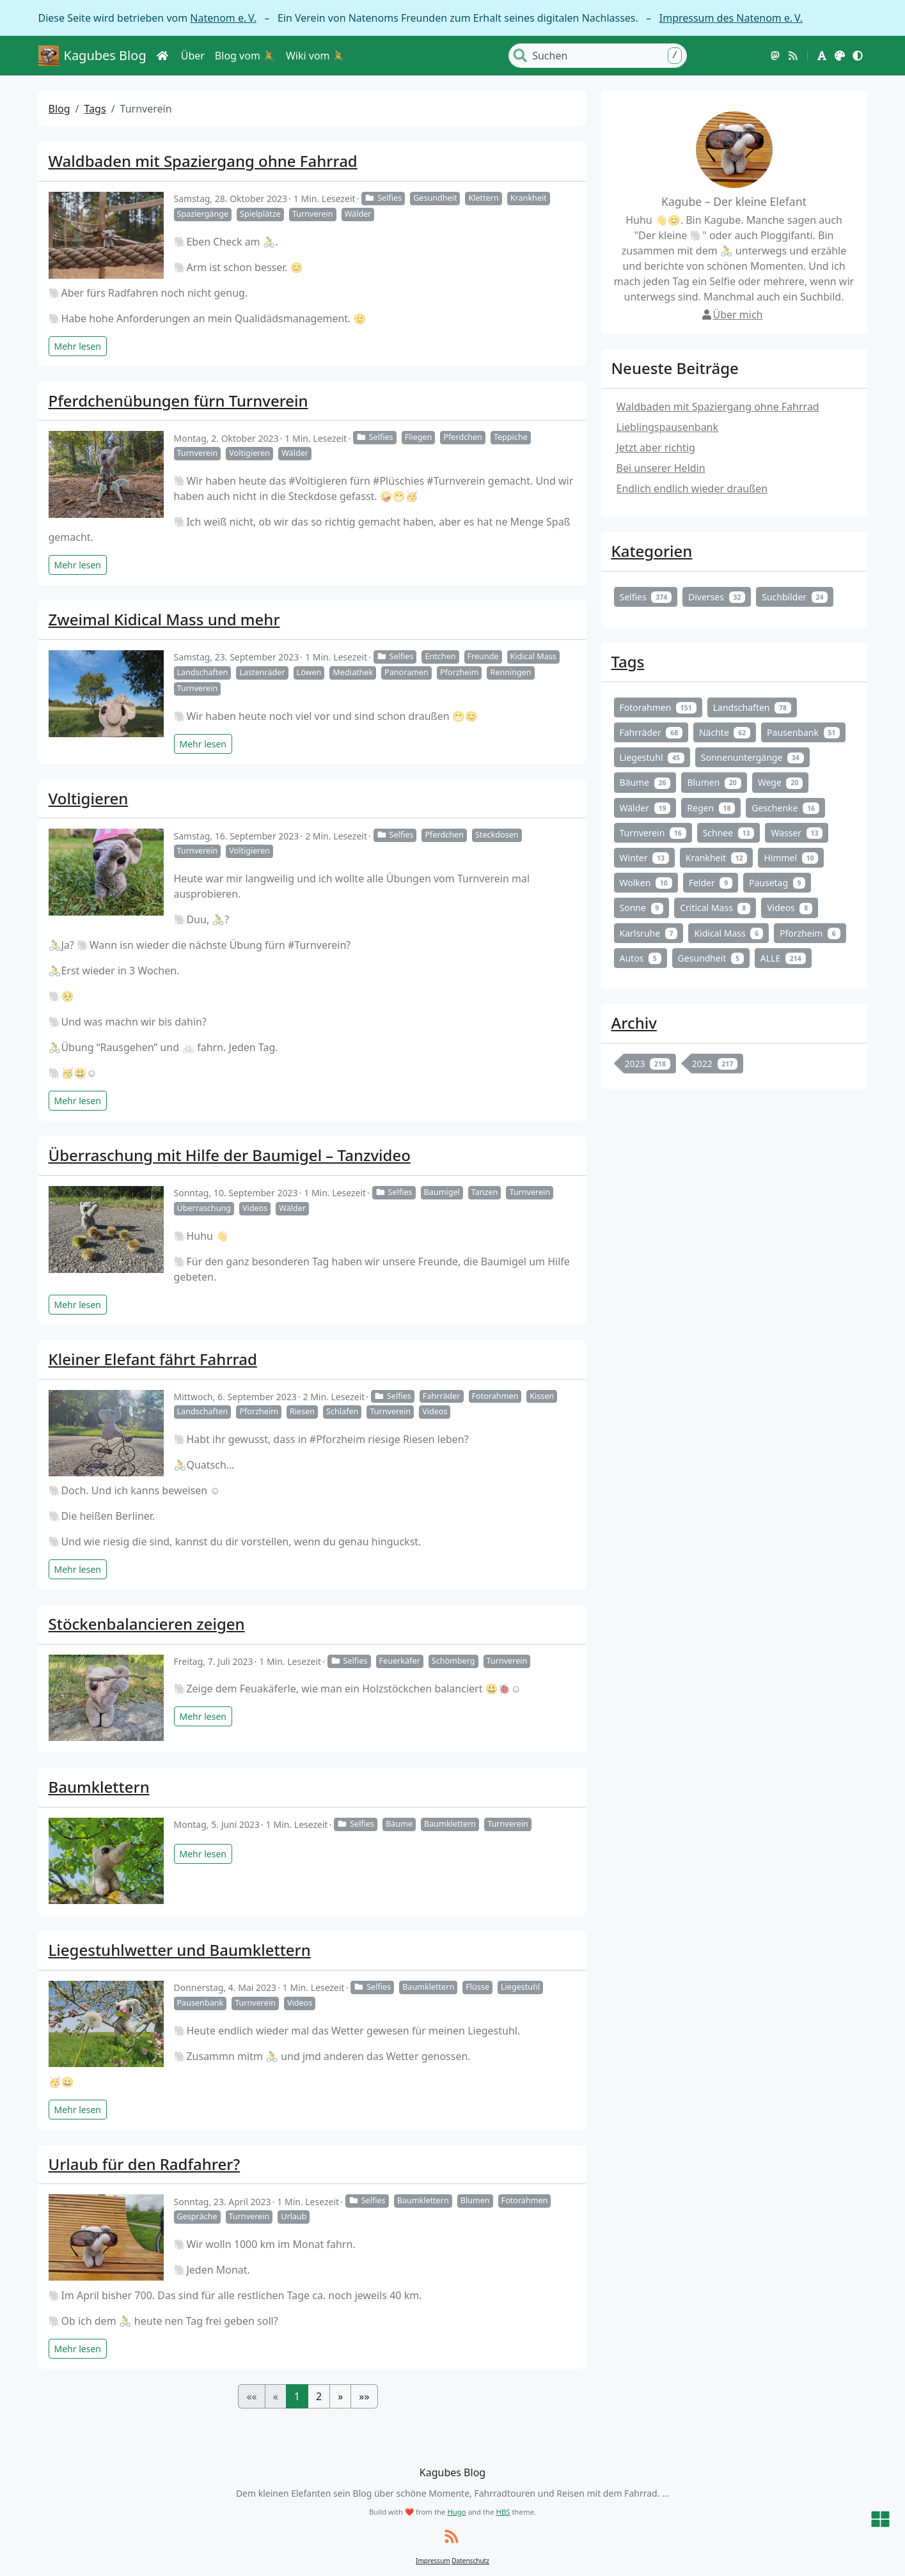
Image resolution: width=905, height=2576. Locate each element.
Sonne (642, 908)
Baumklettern (99, 1786)
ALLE (783, 958)
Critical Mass (715, 908)
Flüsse (477, 1986)
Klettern (483, 197)
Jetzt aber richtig (656, 448)
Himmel (791, 858)
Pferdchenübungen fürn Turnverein (178, 400)
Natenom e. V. (223, 18)
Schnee (729, 833)
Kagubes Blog (92, 55)
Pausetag (777, 883)
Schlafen (342, 1411)
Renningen (510, 672)
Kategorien (652, 550)
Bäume (399, 1823)
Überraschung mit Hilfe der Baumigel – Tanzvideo (230, 1155)
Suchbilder (795, 597)
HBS (503, 2512)
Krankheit (528, 197)
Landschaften (202, 672)
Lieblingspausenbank (668, 427)
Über (193, 56)
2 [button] (319, 2396)
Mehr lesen (77, 346)
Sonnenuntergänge (752, 757)
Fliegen (418, 437)
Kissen (542, 1396)
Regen (711, 808)
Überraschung (204, 1208)
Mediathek (353, 672)
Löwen (309, 672)
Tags (95, 109)
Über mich (731, 315)
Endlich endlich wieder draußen (692, 488)
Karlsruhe (649, 933)
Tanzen (484, 1192)
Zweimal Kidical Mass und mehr (164, 619)
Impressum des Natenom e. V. (731, 18)
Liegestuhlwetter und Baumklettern (180, 1949)
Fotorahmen (495, 1396)
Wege (780, 782)
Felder (710, 883)
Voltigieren (249, 453)
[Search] (608, 55)
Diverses (716, 597)
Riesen (302, 1411)
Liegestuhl (520, 1986)
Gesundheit (435, 197)
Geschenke (785, 808)
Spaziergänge (203, 213)
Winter (644, 858)
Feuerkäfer (399, 1660)
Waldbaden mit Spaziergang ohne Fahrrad (203, 160)
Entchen (440, 656)
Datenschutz (470, 2560)
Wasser (796, 833)
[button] (822, 55)
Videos (254, 1208)
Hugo (456, 2512)
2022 (714, 1064)
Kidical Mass (533, 656)
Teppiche (511, 437)
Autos (640, 958)
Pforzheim (459, 672)
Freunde (483, 656)
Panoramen (406, 672)
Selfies (383, 197)
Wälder (358, 213)
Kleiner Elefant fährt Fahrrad (153, 1359)
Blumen (475, 2200)
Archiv (634, 1022)
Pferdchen (462, 437)
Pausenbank (200, 2002)
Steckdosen (497, 834)
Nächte (724, 732)
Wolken (646, 883)
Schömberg (453, 1660)
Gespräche (197, 2216)
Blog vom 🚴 (245, 56)
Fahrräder (441, 1396)
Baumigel (442, 1192)
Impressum (433, 2560)
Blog (59, 109)
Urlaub (293, 2216)
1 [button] (297, 2396)
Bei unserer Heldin (661, 468)
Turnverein (312, 213)
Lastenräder (262, 672)
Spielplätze (260, 213)
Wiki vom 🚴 (315, 56)
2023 (647, 1064)
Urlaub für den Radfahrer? (144, 2163)
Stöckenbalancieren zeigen (147, 1623)
